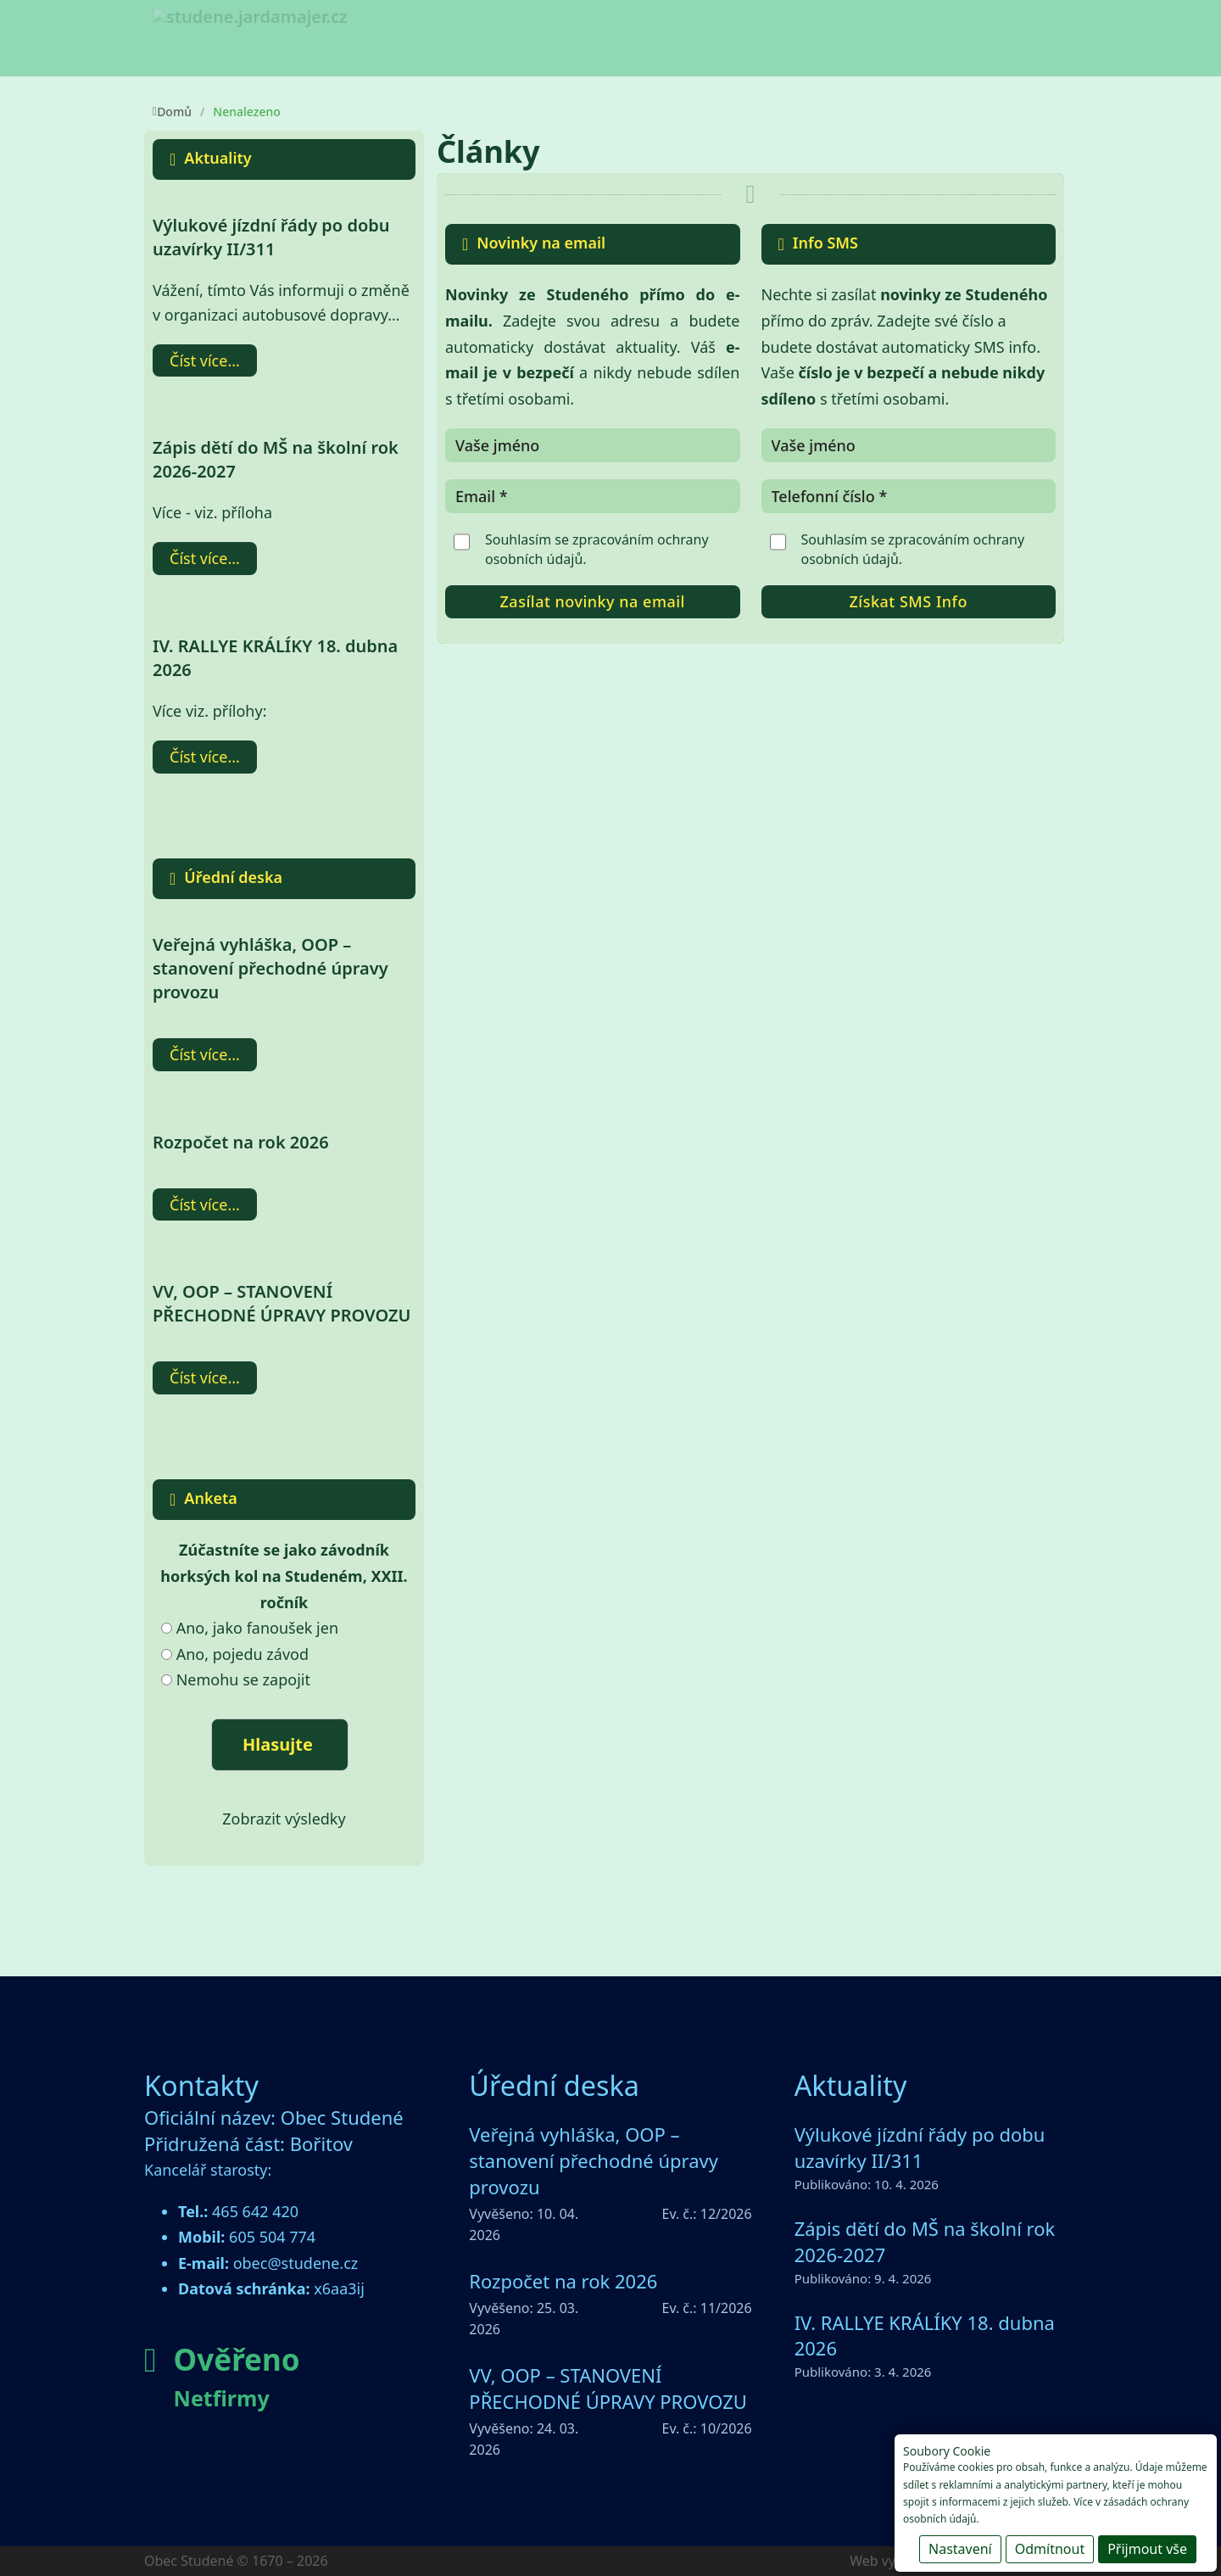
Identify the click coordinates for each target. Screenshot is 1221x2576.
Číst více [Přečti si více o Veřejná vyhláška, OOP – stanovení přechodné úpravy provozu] (198, 1054)
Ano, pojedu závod (242, 1654)
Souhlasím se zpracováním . (597, 548)
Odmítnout (1049, 2549)
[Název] (592, 445)
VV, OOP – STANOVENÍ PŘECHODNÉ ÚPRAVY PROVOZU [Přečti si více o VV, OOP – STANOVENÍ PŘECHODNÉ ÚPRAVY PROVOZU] (282, 1303)
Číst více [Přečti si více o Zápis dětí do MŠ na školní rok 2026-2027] (198, 558)
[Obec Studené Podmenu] (543, 44)
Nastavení (960, 2549)
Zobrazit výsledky (283, 1818)
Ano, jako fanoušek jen (257, 1628)
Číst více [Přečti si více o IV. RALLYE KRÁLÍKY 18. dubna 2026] (198, 756)
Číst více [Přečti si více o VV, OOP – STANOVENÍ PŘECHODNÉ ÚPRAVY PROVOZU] (198, 1377)
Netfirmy (222, 2397)
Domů (172, 111)
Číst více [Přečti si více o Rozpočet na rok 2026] (198, 1204)
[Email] (592, 496)
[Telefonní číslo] (909, 496)
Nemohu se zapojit (243, 1679)
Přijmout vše (1147, 2549)
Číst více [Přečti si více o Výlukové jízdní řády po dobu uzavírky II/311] (198, 360)
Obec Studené (480, 42)
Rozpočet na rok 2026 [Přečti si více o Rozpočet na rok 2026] (241, 1142)
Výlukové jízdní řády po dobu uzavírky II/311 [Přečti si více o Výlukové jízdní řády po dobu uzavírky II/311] (271, 237)
